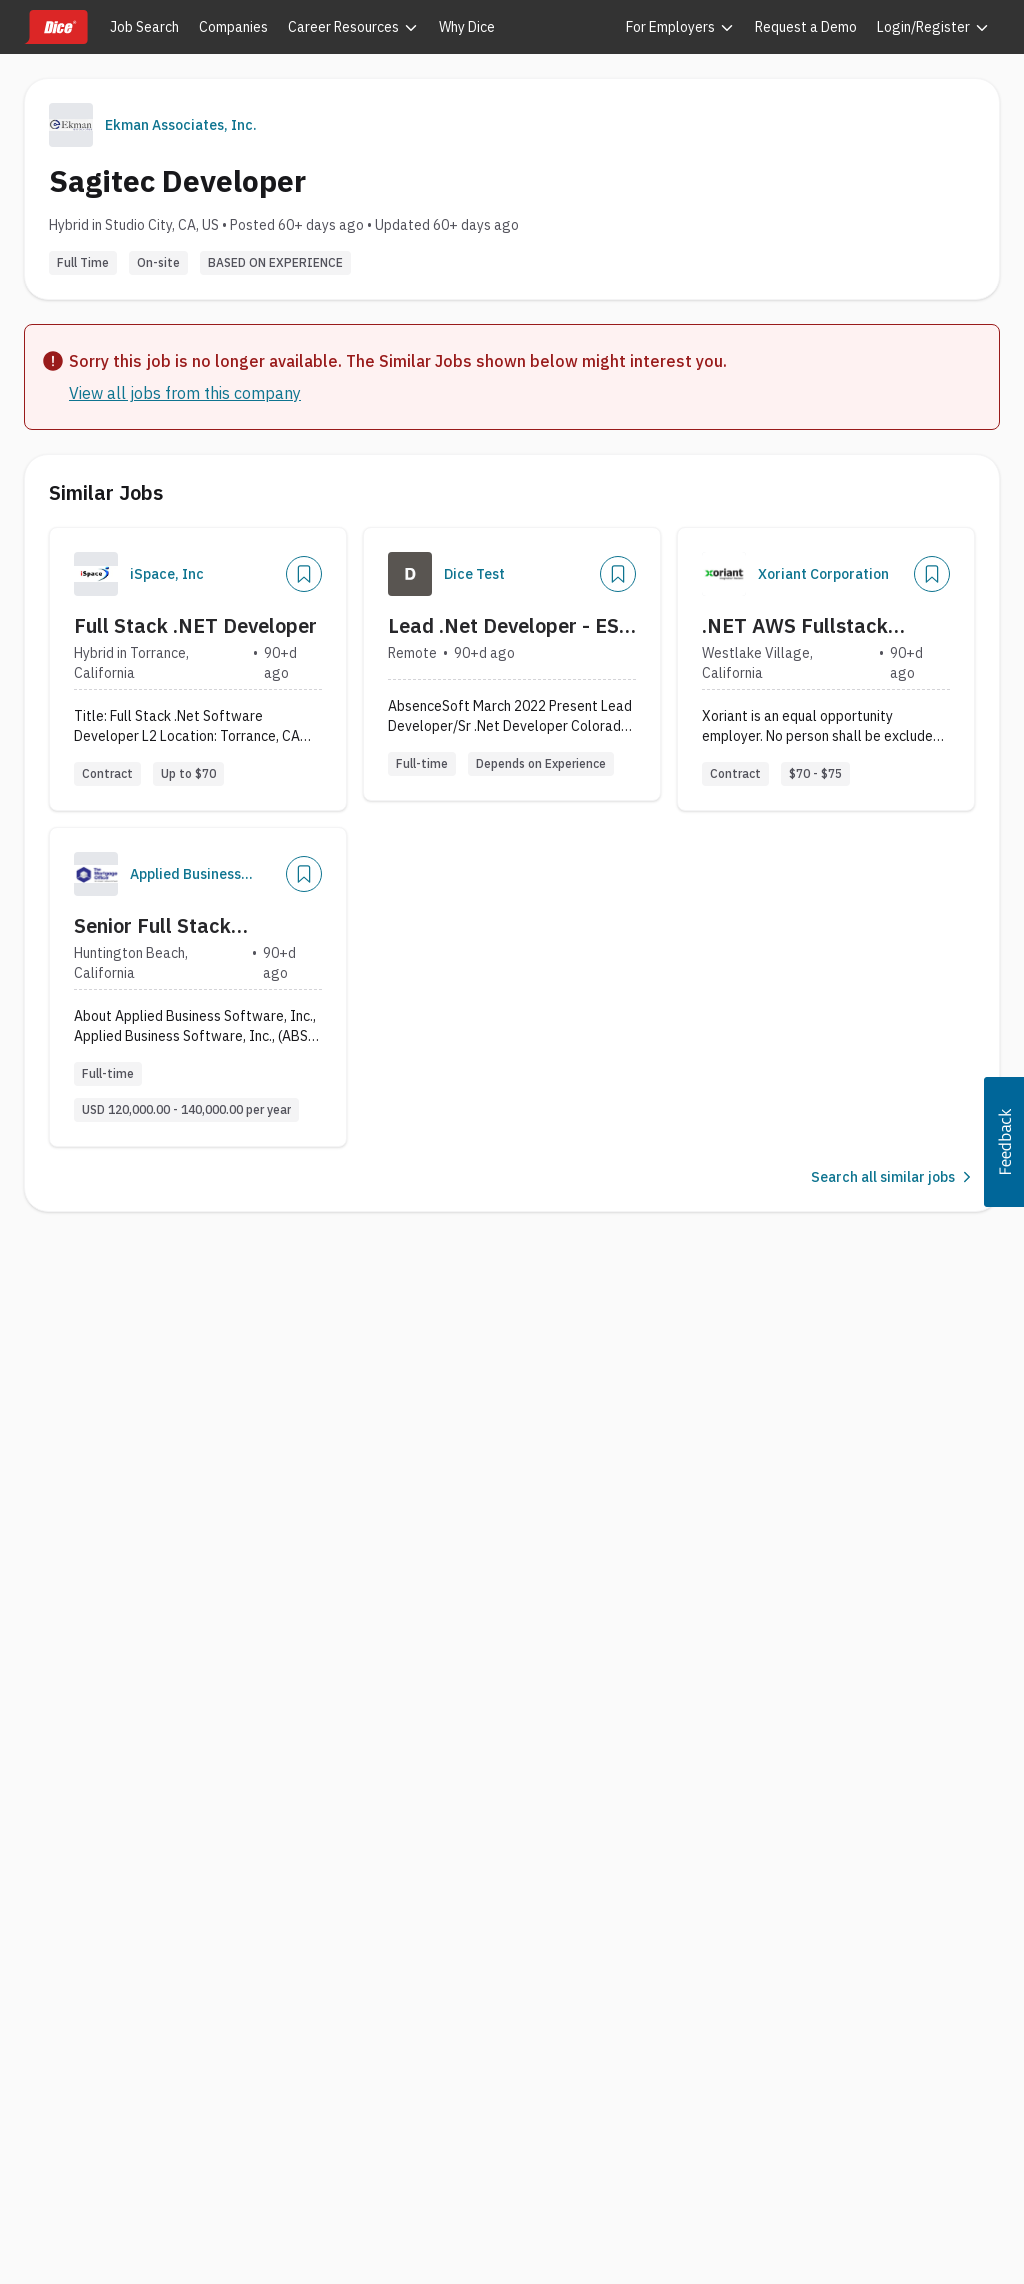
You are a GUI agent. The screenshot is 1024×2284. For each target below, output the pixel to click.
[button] (1004, 1142)
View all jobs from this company (185, 393)
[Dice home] (56, 27)
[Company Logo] (96, 574)
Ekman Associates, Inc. (181, 125)
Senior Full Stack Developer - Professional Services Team (188, 926)
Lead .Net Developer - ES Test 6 (503, 626)
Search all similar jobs (893, 1177)
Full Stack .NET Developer (195, 625)
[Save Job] (304, 574)
